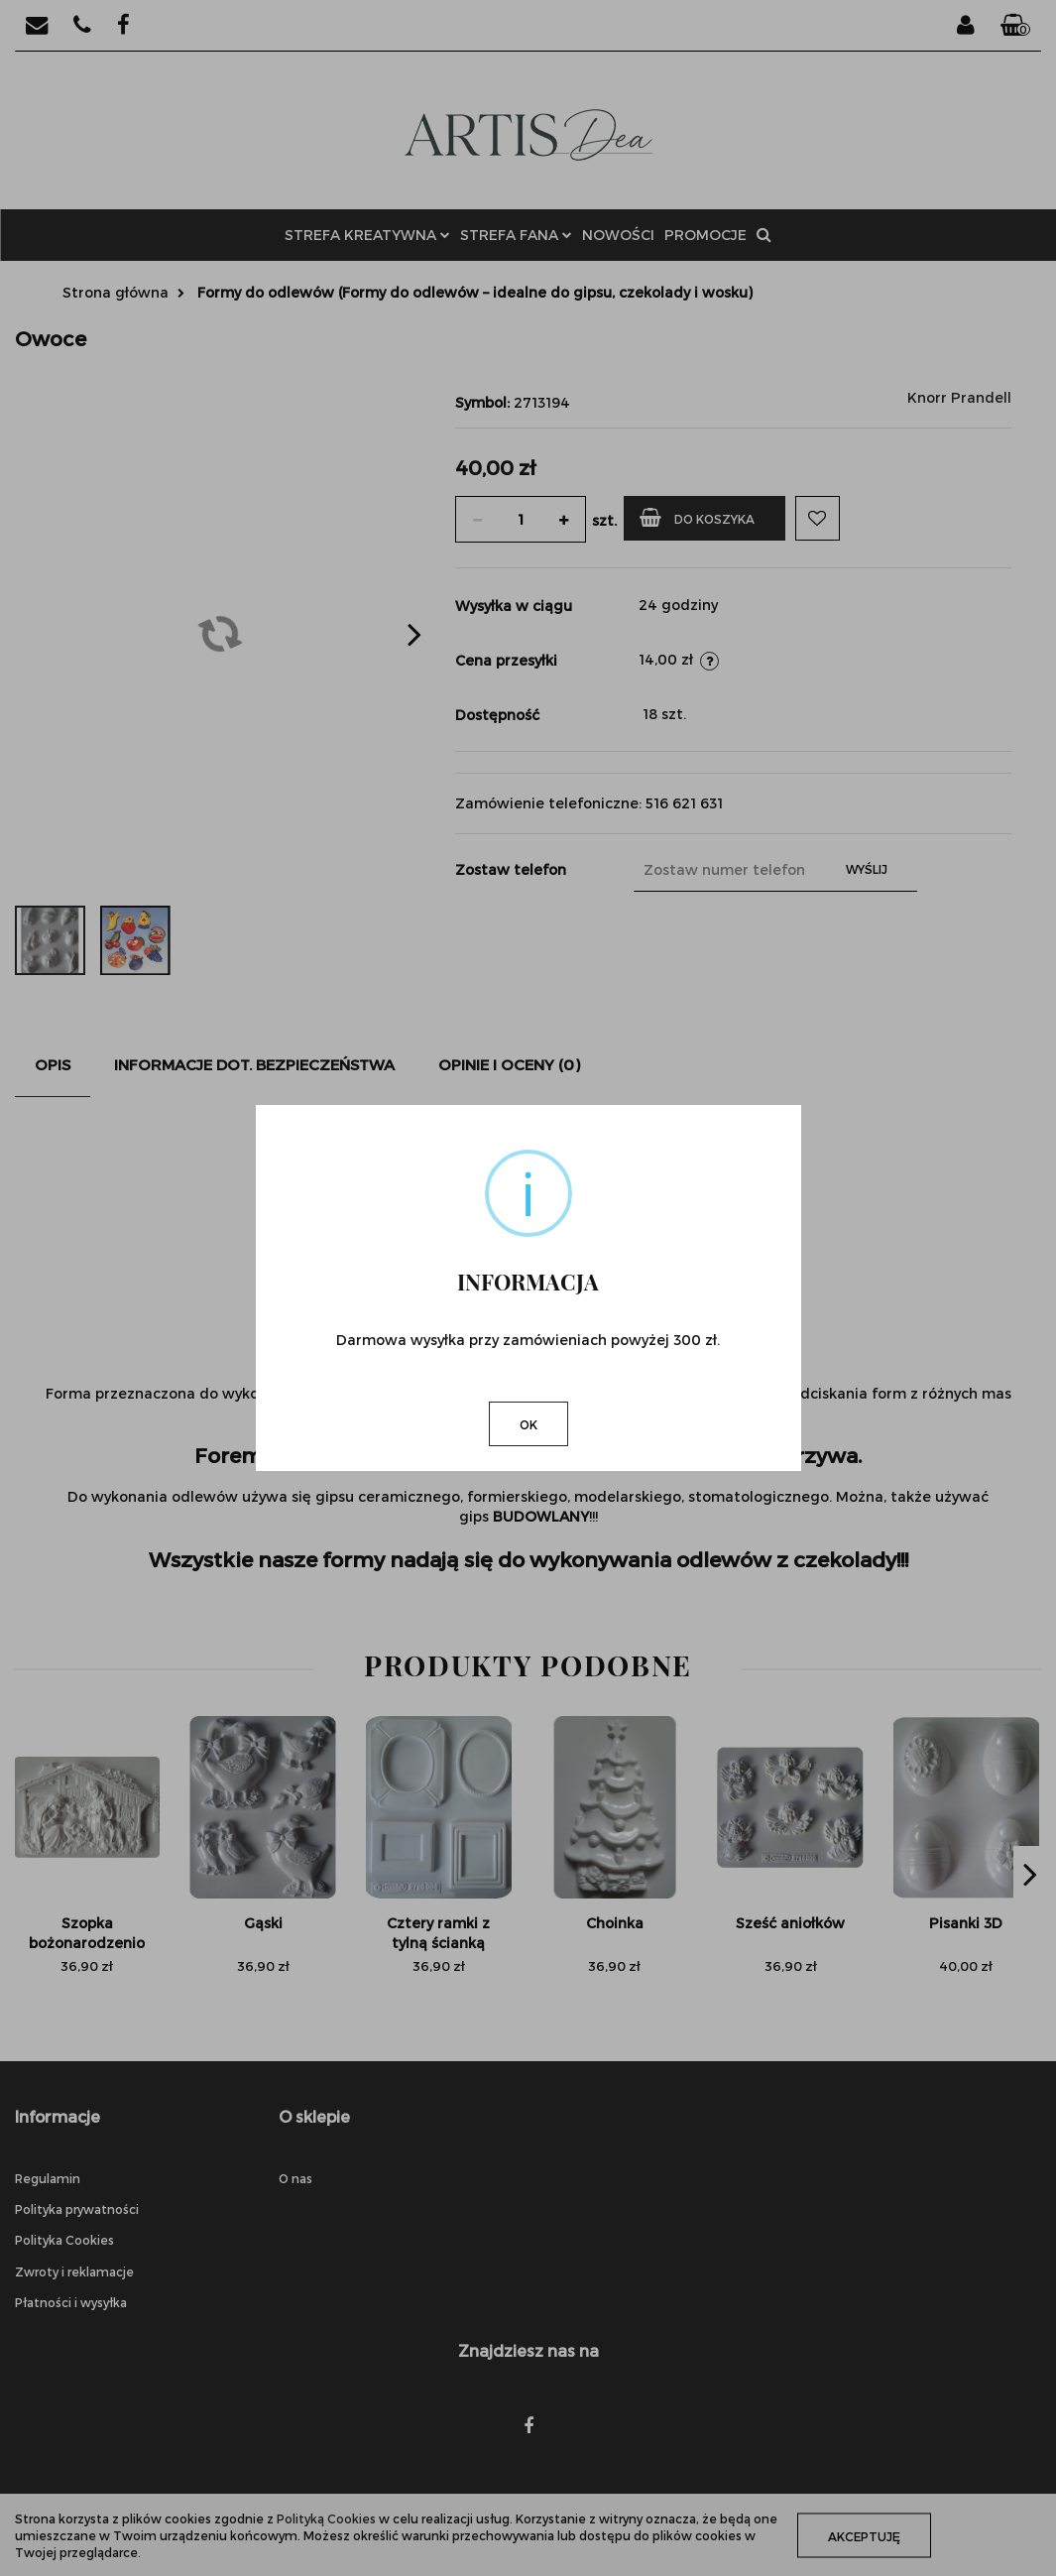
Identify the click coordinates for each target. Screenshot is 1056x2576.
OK (528, 1424)
